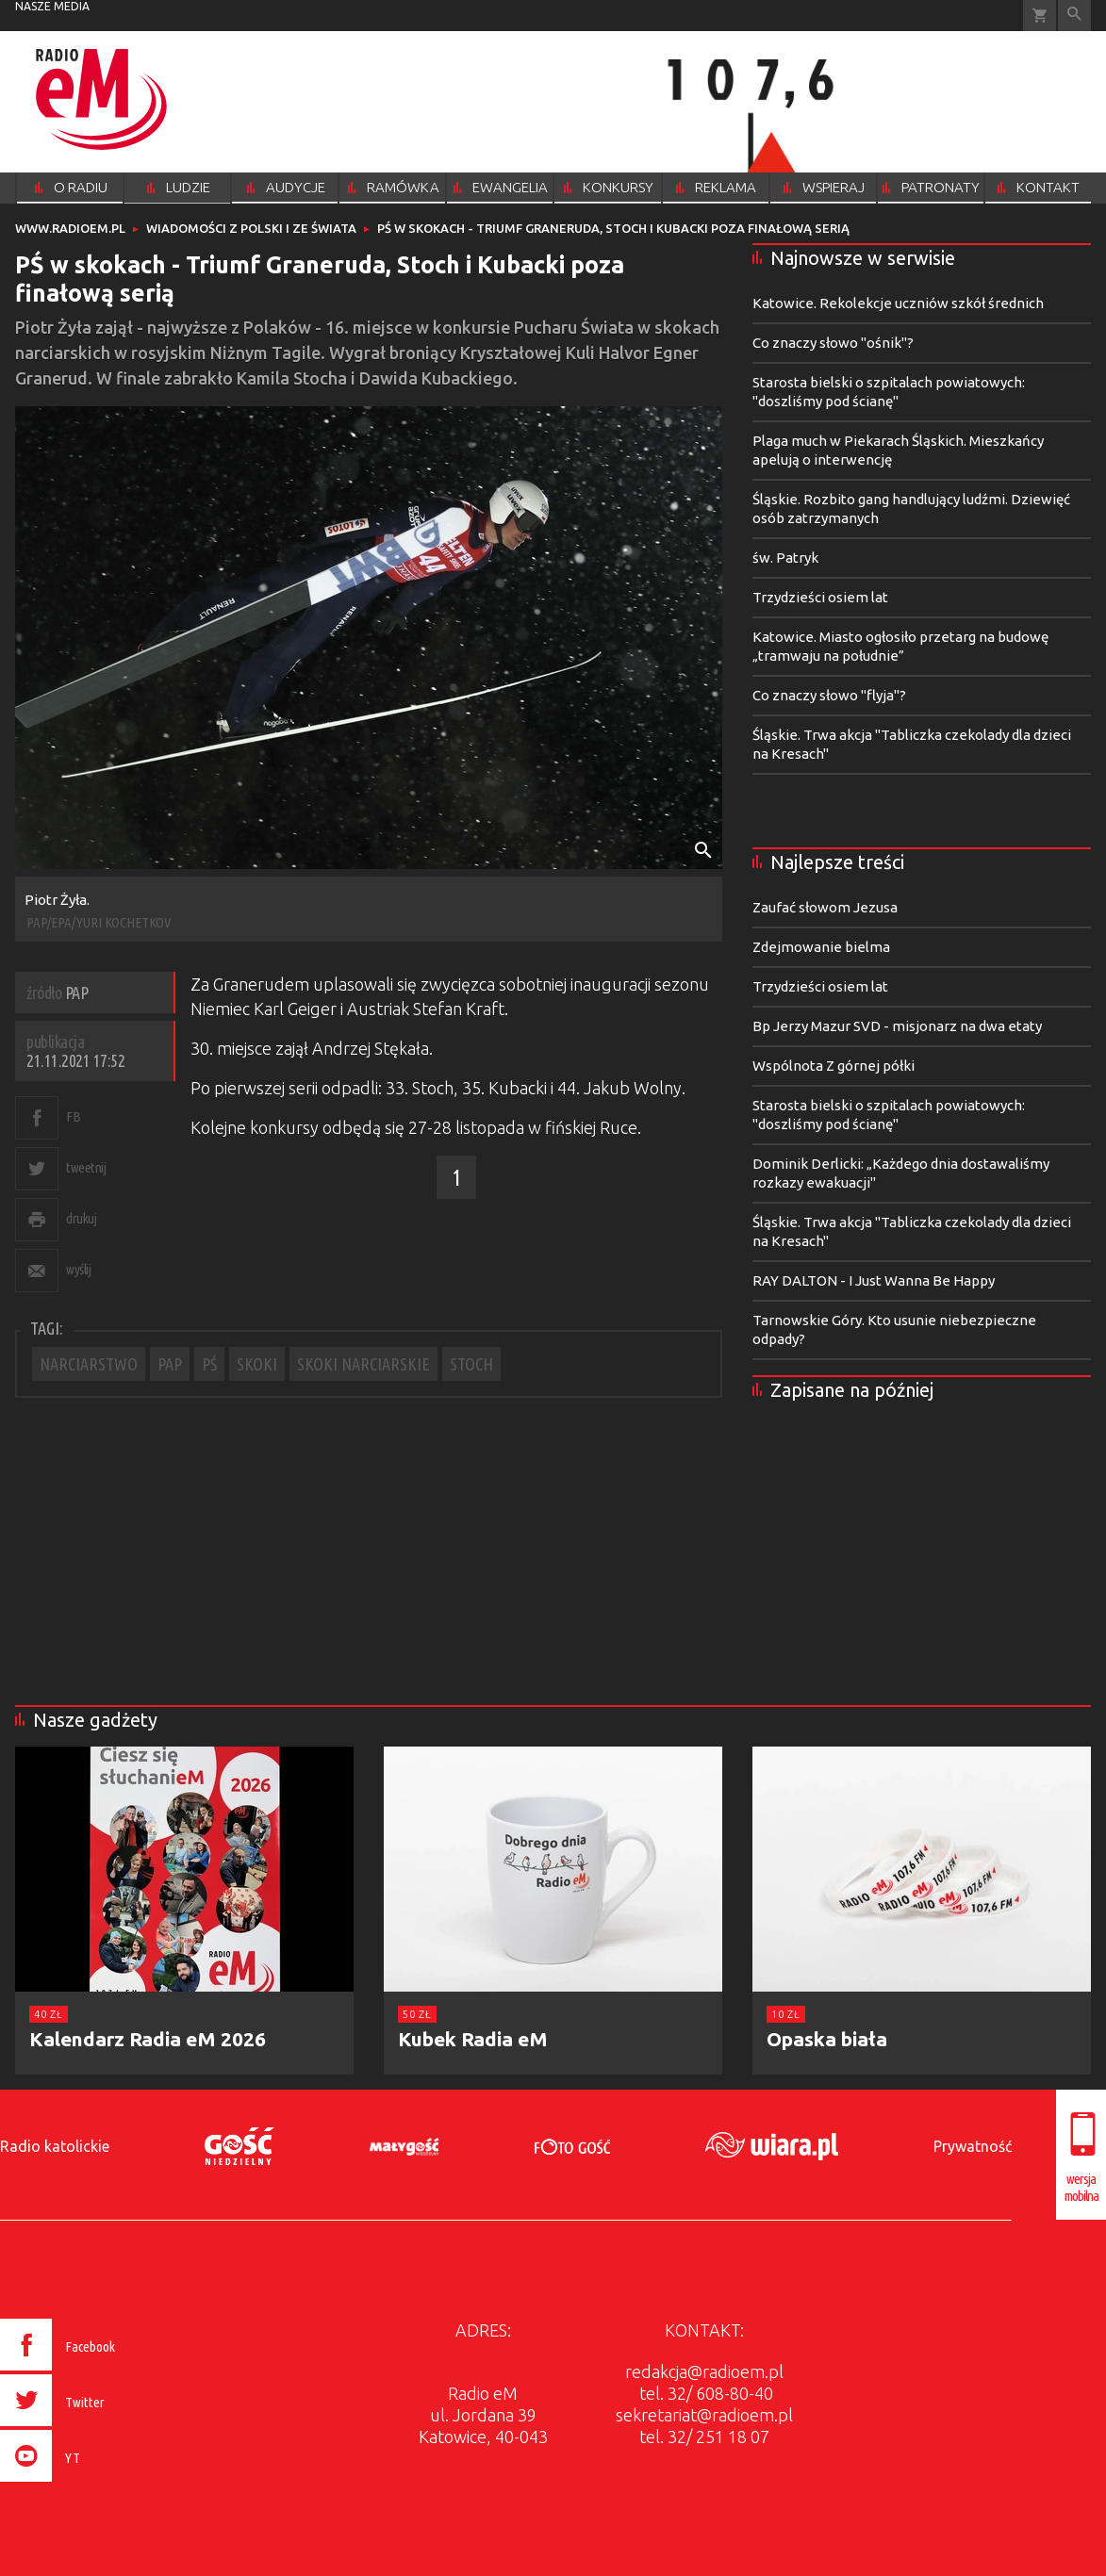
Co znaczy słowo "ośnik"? (833, 343)
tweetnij (86, 1167)
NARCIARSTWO (89, 1363)
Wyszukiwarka (1074, 15)
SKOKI (257, 1363)
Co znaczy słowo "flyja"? (829, 695)
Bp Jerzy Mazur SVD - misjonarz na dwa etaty (897, 1026)
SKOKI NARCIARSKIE (363, 1363)
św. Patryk (785, 558)
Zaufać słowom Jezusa (825, 907)
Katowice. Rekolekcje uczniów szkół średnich (898, 303)
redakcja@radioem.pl (704, 2371)
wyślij (78, 1269)
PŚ (209, 1363)
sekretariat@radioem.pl (704, 2414)
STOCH (471, 1363)
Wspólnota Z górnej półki (833, 1066)
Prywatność (972, 2146)
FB (73, 1116)
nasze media (52, 6)
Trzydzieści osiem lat (820, 597)
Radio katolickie (54, 2146)
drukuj (81, 1218)
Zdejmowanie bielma (821, 947)
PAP (169, 1363)
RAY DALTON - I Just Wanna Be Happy (873, 1280)
